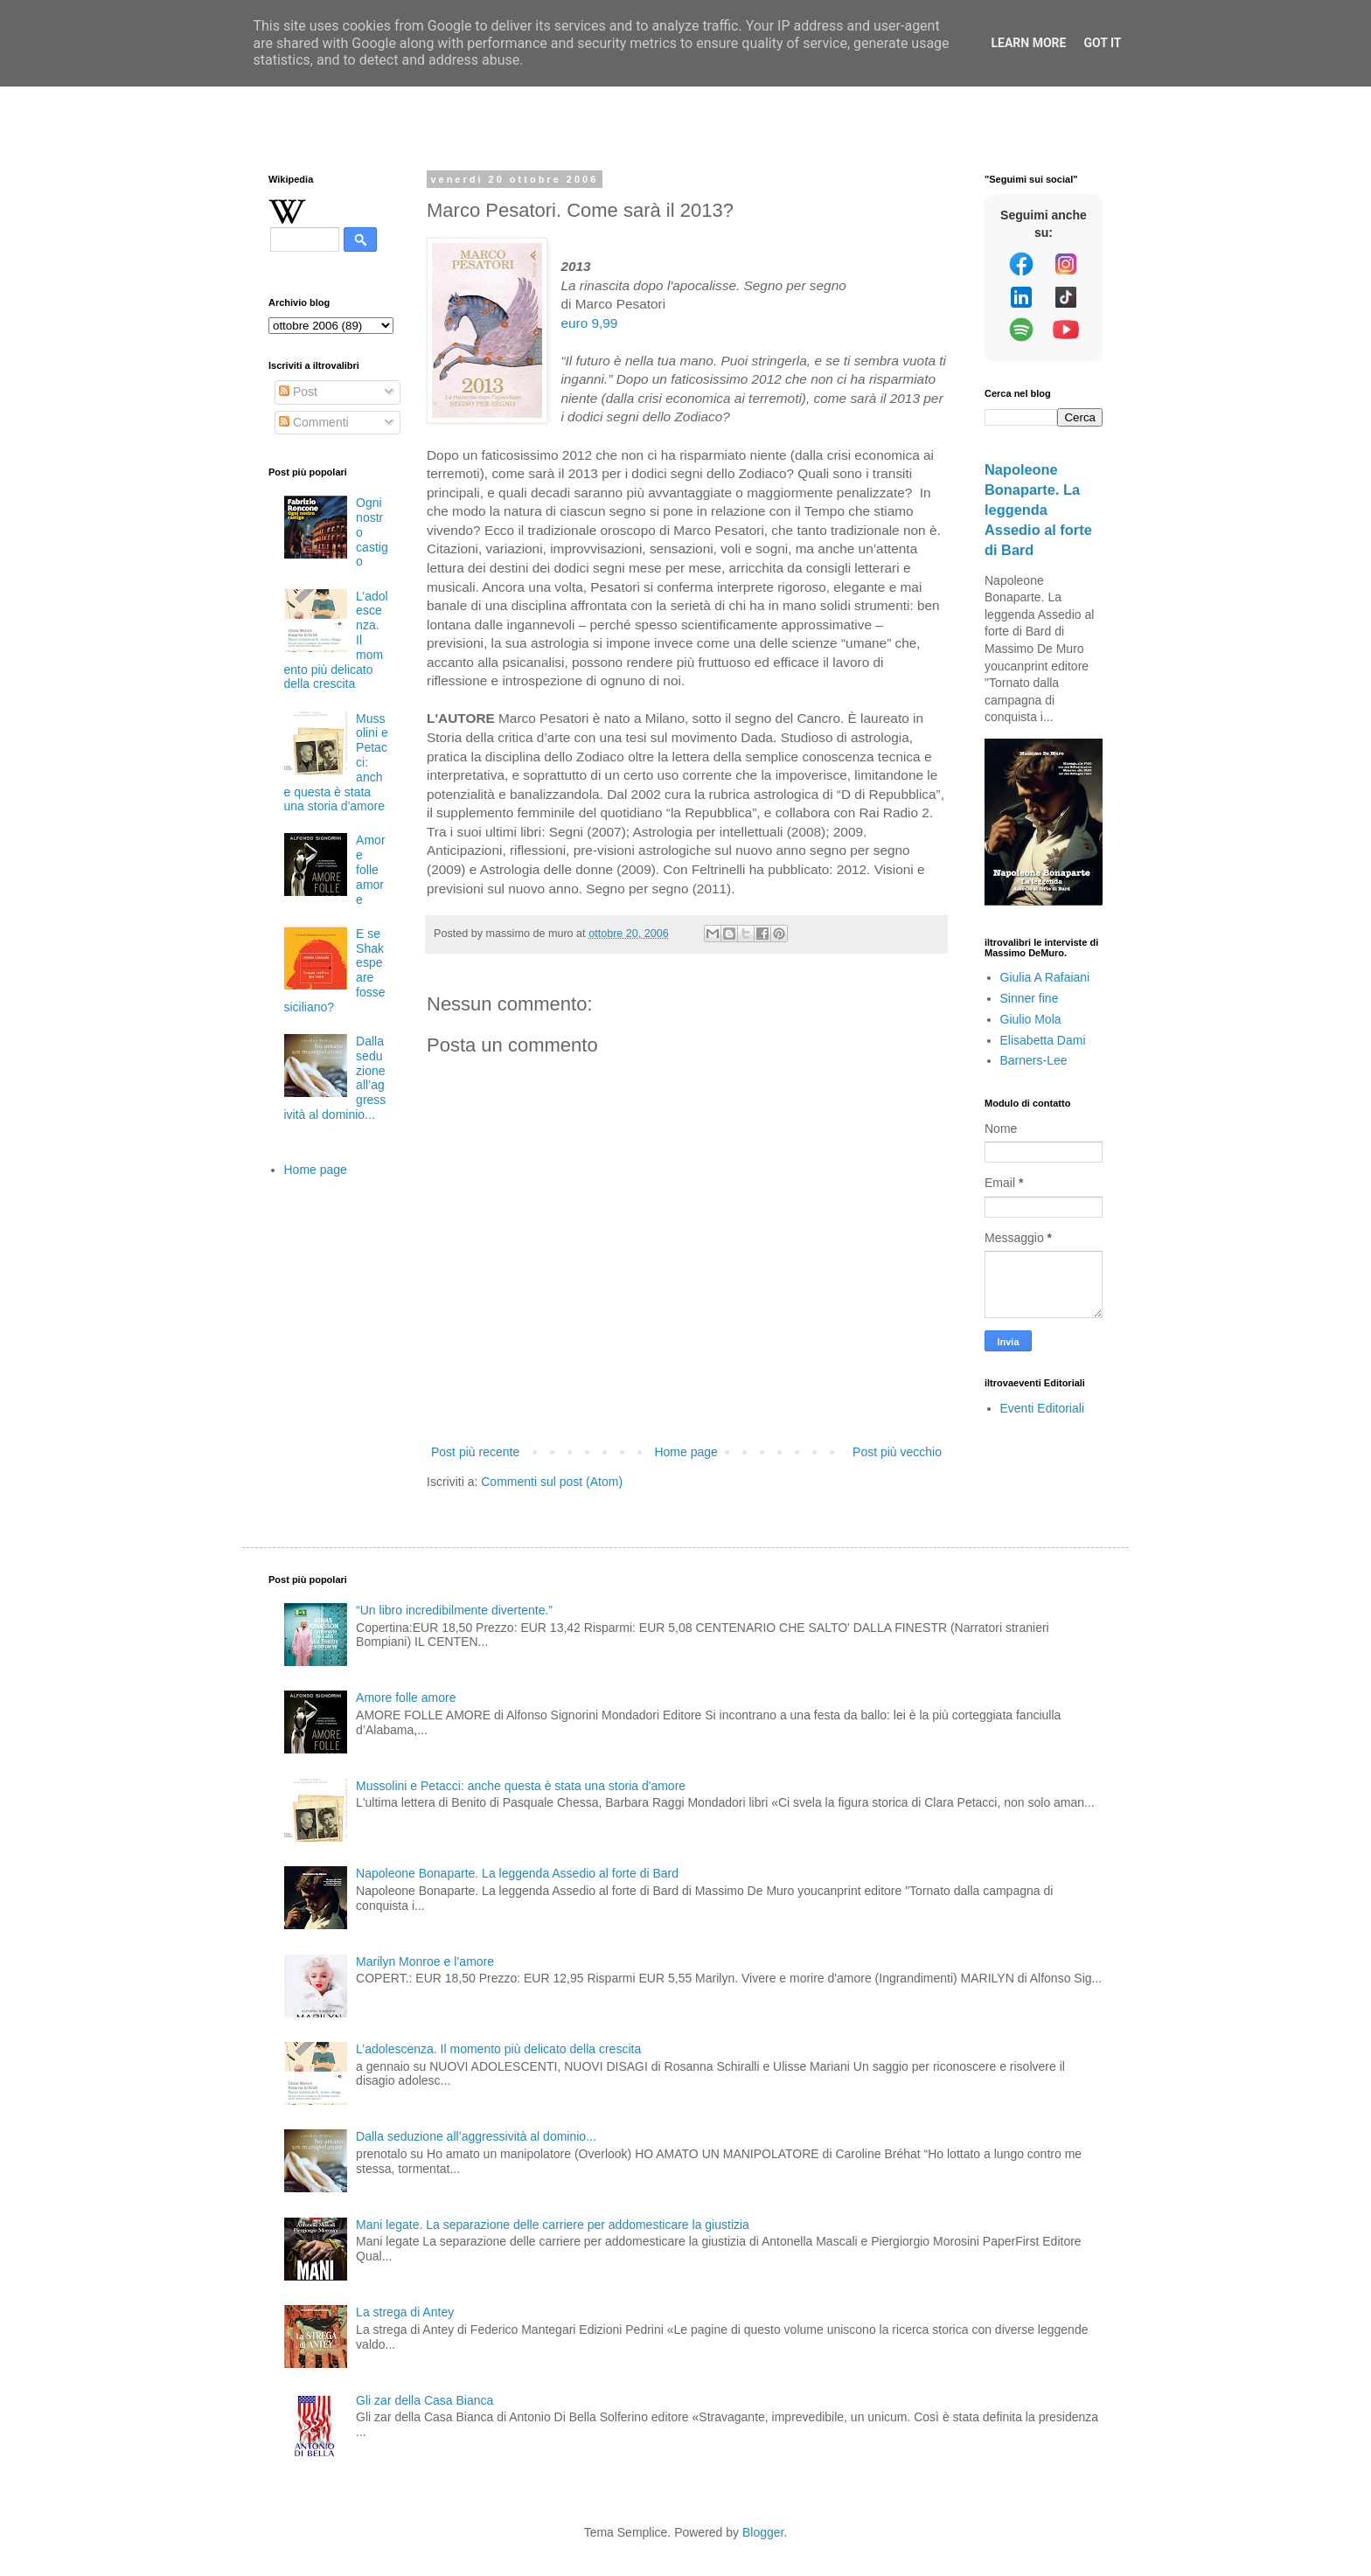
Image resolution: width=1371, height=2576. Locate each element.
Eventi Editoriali (1042, 1408)
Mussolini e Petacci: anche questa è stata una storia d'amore (521, 1786)
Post (298, 392)
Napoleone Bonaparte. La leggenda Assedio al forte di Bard (1038, 510)
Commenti (314, 422)
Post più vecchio (897, 1452)
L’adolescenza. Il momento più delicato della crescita (498, 2049)
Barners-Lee (1034, 1060)
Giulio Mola (1030, 1019)
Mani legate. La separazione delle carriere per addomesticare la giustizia (552, 2225)
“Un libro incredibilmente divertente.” (454, 1610)
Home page (685, 1452)
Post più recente (475, 1452)
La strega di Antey (405, 2312)
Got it (1102, 43)
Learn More (1028, 43)
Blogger (762, 2532)
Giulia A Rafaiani (1045, 977)
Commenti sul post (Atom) (552, 1482)
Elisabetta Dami (1043, 1040)
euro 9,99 (588, 323)
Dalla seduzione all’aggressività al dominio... (476, 2136)
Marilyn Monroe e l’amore (425, 1961)
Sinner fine (1029, 998)
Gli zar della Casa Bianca (424, 2400)
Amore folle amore (370, 869)
